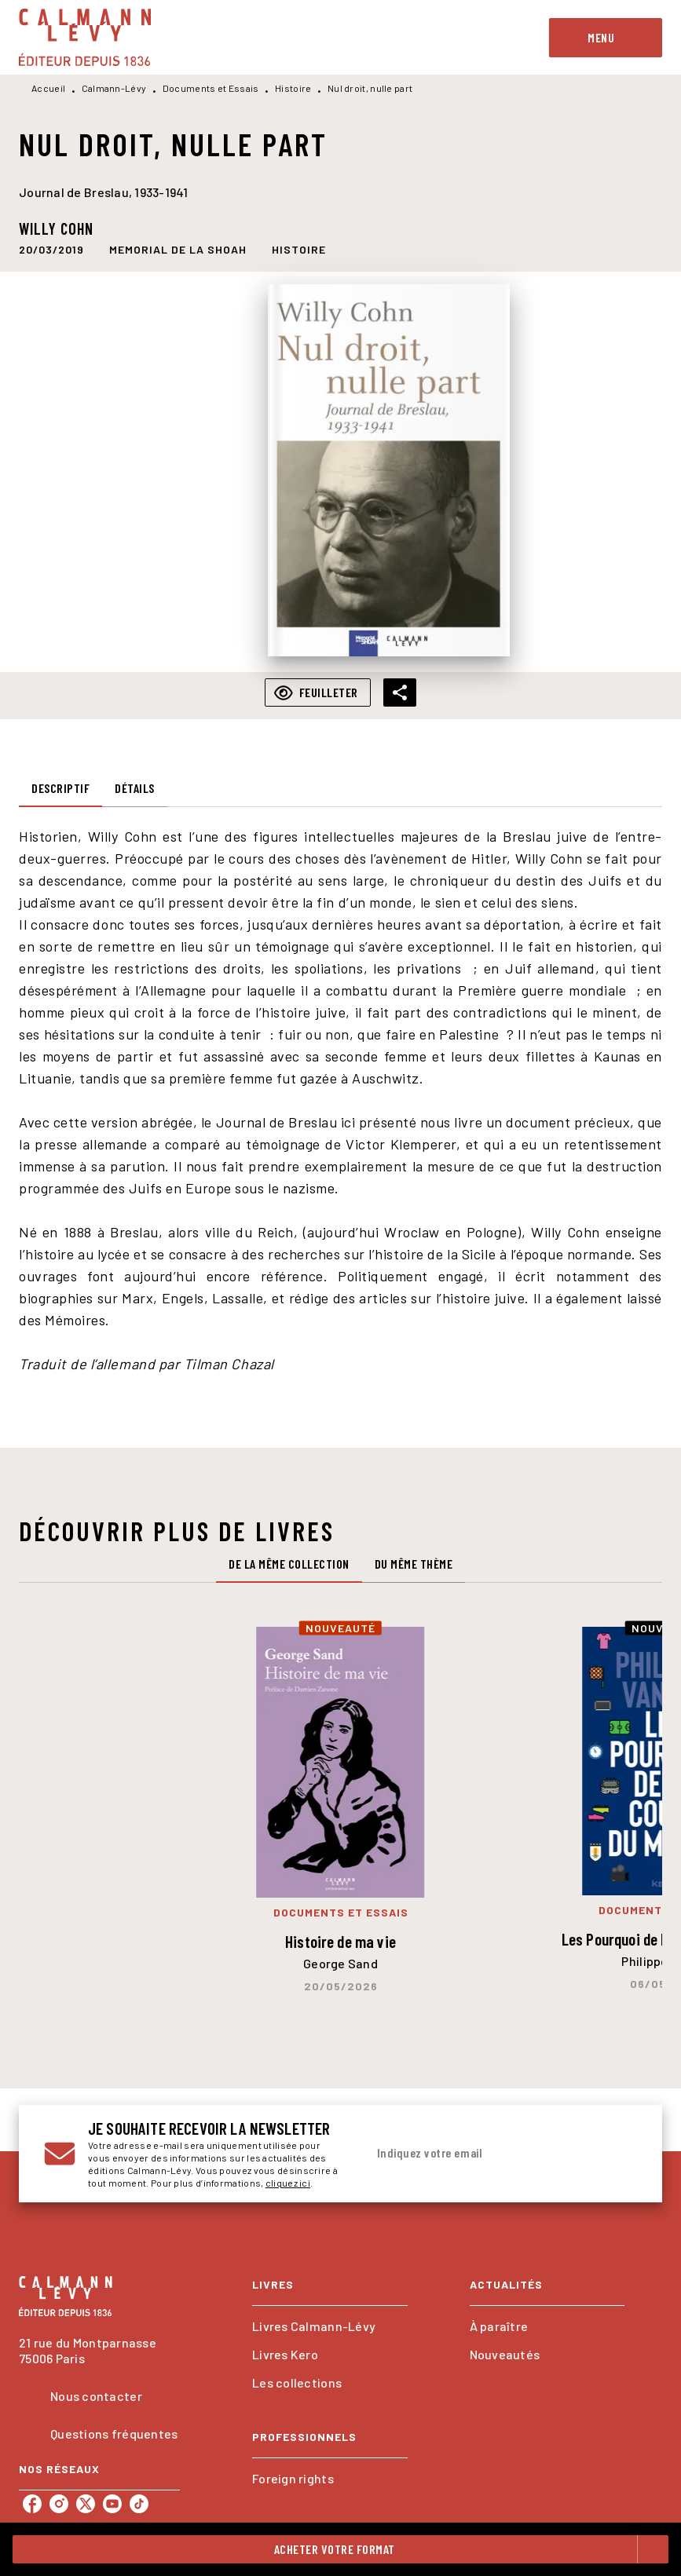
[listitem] (32, 2503)
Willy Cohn (56, 228)
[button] (178, 249)
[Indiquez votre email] (482, 2153)
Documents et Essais (211, 87)
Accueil (48, 87)
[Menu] (605, 37)
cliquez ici (287, 2182)
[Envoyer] (618, 2153)
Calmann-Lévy (114, 87)
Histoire (293, 87)
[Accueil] (85, 37)
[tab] (60, 788)
